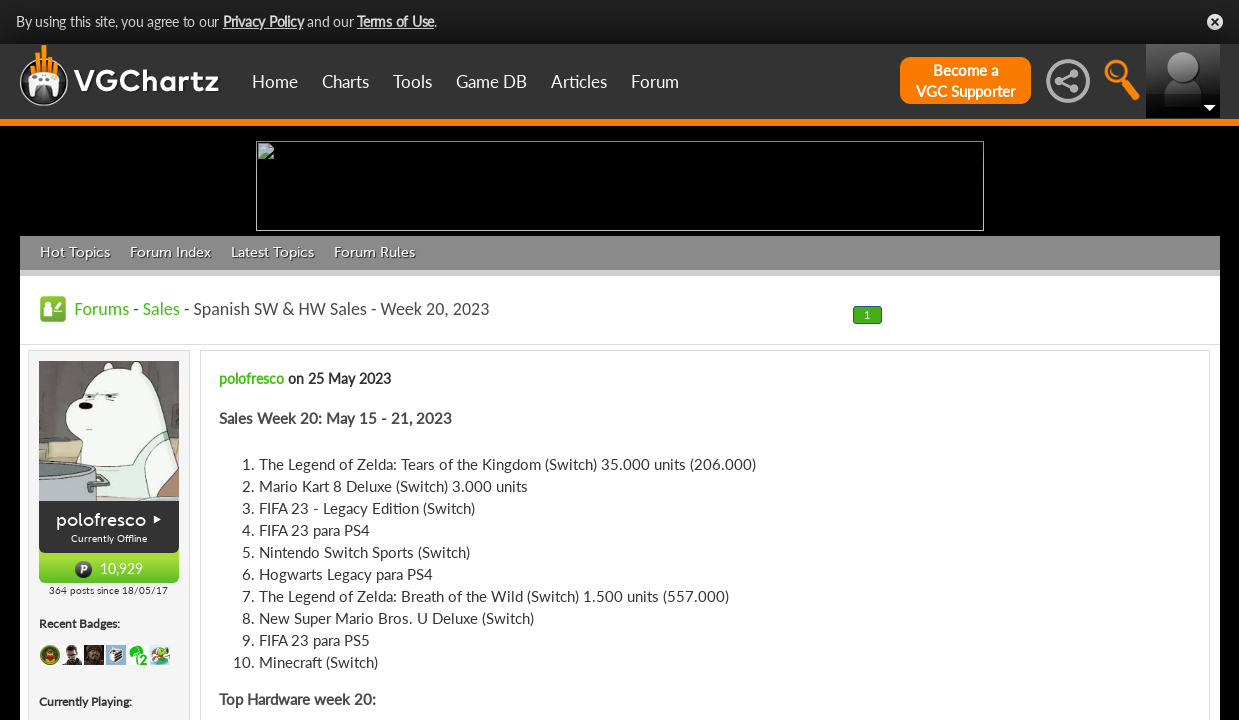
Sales (161, 464)
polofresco (101, 675)
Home (275, 81)
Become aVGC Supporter (965, 80)
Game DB (491, 81)
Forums (102, 464)
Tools (412, 81)
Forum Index (170, 407)
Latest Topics (272, 407)
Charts (345, 81)
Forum (655, 81)
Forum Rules (374, 407)
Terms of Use (395, 21)
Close (1215, 22)
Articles (579, 81)
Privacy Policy (263, 21)
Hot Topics (75, 407)
